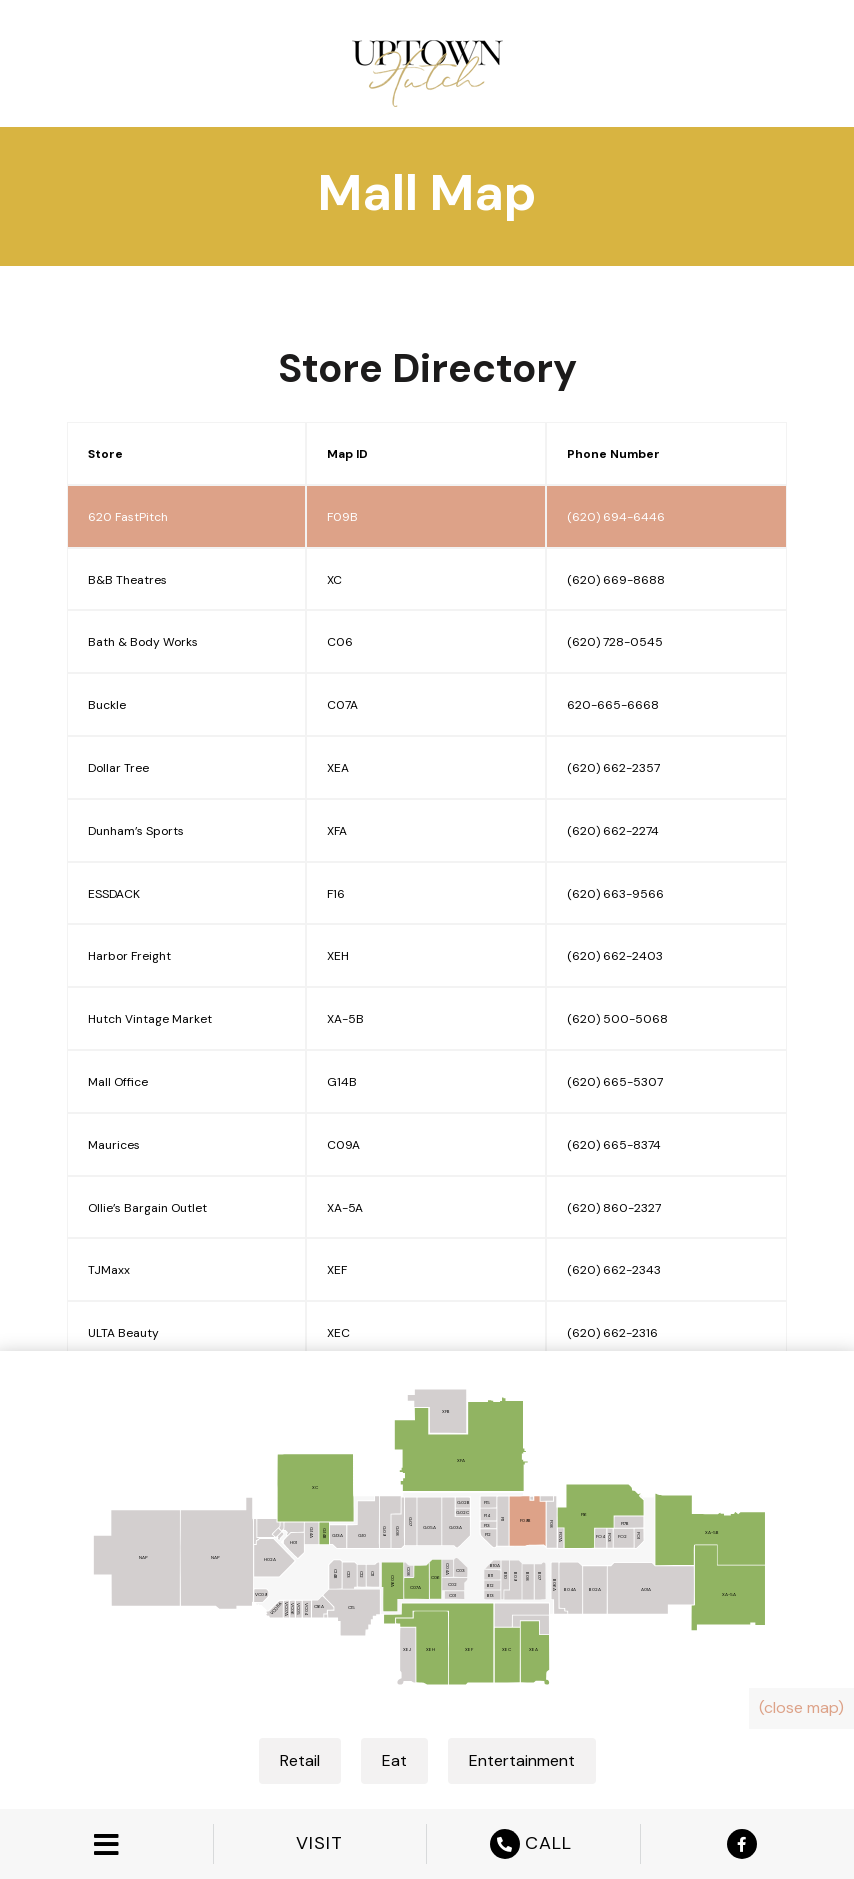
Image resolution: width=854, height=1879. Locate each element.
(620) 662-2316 (612, 1333)
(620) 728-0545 (615, 642)
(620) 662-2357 (613, 768)
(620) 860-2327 (614, 1208)
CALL (533, 1844)
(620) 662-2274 (613, 831)
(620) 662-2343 (614, 1270)
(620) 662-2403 (615, 956)
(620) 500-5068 (617, 1019)
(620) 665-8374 (614, 1145)
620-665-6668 (613, 705)
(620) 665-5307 (615, 1082)
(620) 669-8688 (616, 580)
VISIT (319, 1843)
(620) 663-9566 (615, 894)
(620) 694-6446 (616, 517)
